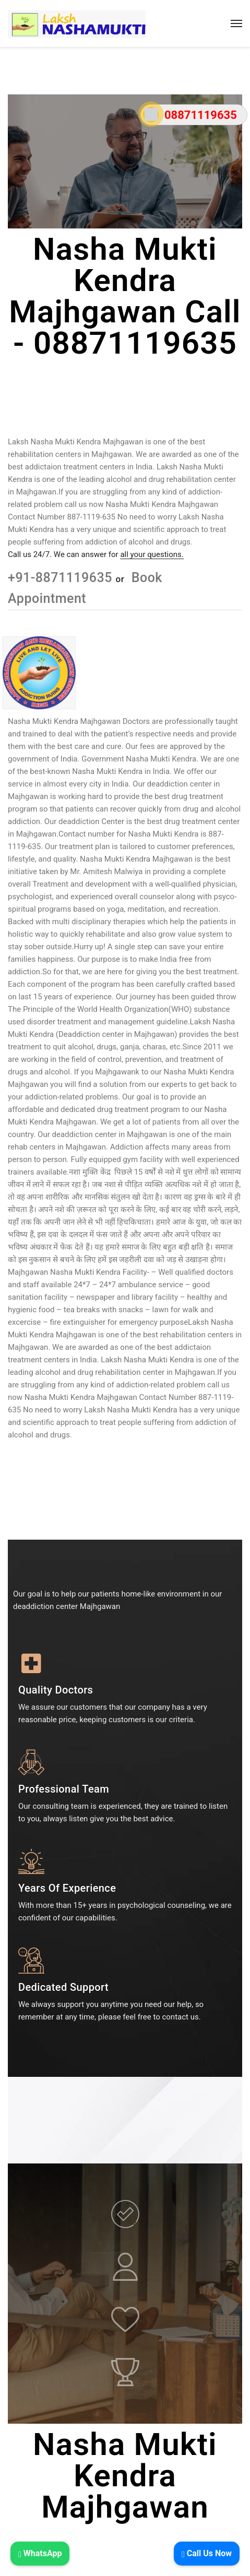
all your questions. (151, 554)
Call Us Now (207, 2553)
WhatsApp (40, 2553)
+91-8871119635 (62, 577)
